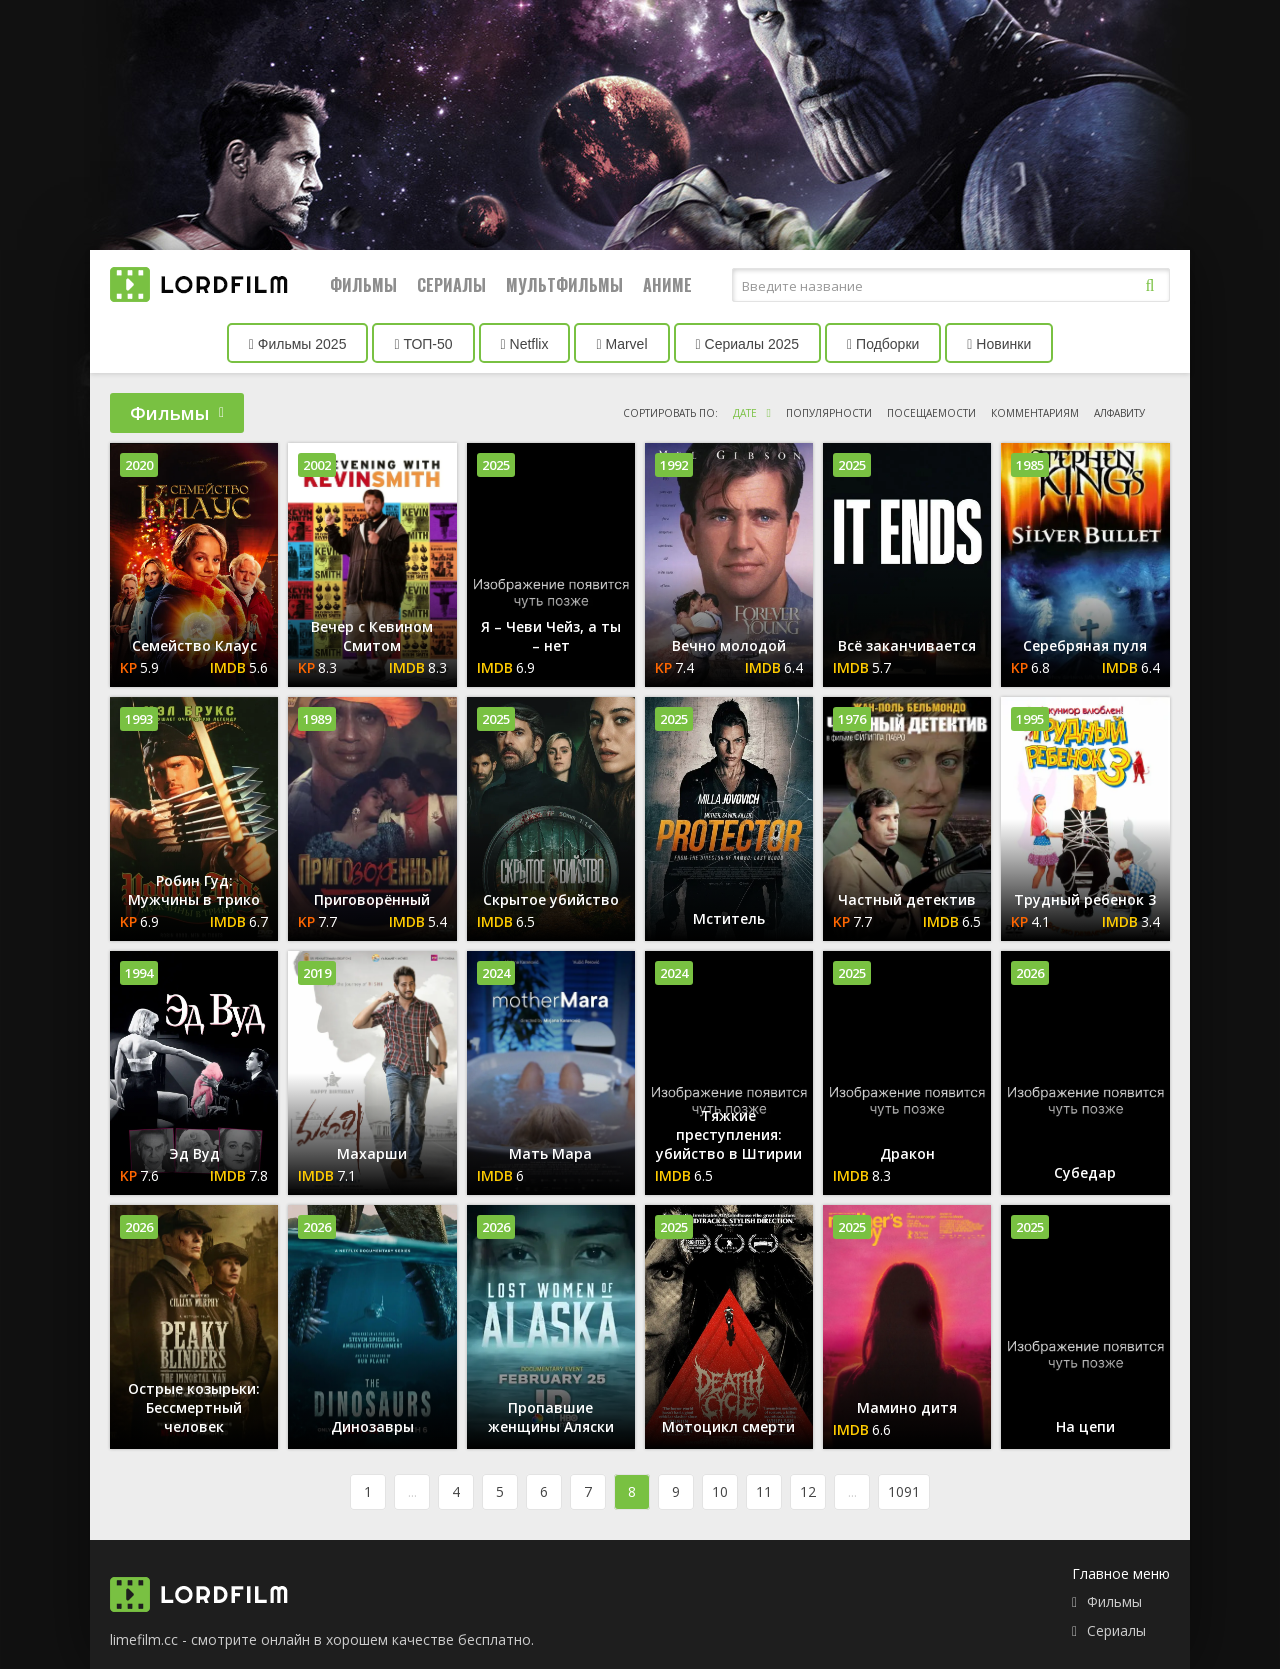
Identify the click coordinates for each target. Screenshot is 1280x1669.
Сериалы (451, 285)
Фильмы (363, 285)
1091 (904, 1491)
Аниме (667, 285)
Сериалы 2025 (748, 344)
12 (808, 1491)
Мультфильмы (564, 285)
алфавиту (1119, 413)
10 (720, 1491)
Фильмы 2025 (298, 344)
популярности (829, 413)
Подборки (883, 344)
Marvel (621, 344)
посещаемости (931, 413)
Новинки (999, 344)
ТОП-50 (423, 344)
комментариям (1035, 413)
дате (745, 413)
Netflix (525, 344)
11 (764, 1491)
